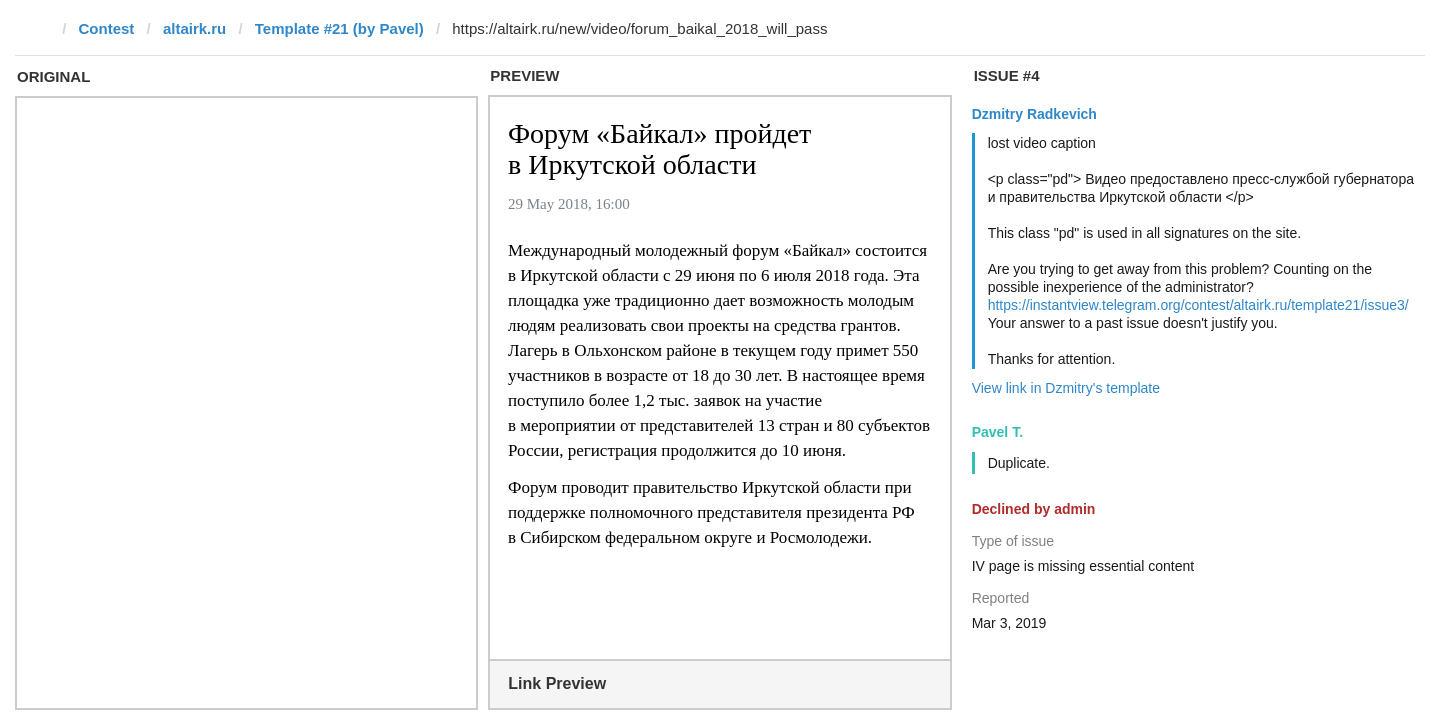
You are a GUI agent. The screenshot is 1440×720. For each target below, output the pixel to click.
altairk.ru (194, 28)
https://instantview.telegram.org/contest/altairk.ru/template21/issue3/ (1198, 305)
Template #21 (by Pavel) (339, 28)
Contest (107, 28)
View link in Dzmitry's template (1066, 388)
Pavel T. (997, 432)
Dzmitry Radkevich (1034, 114)
